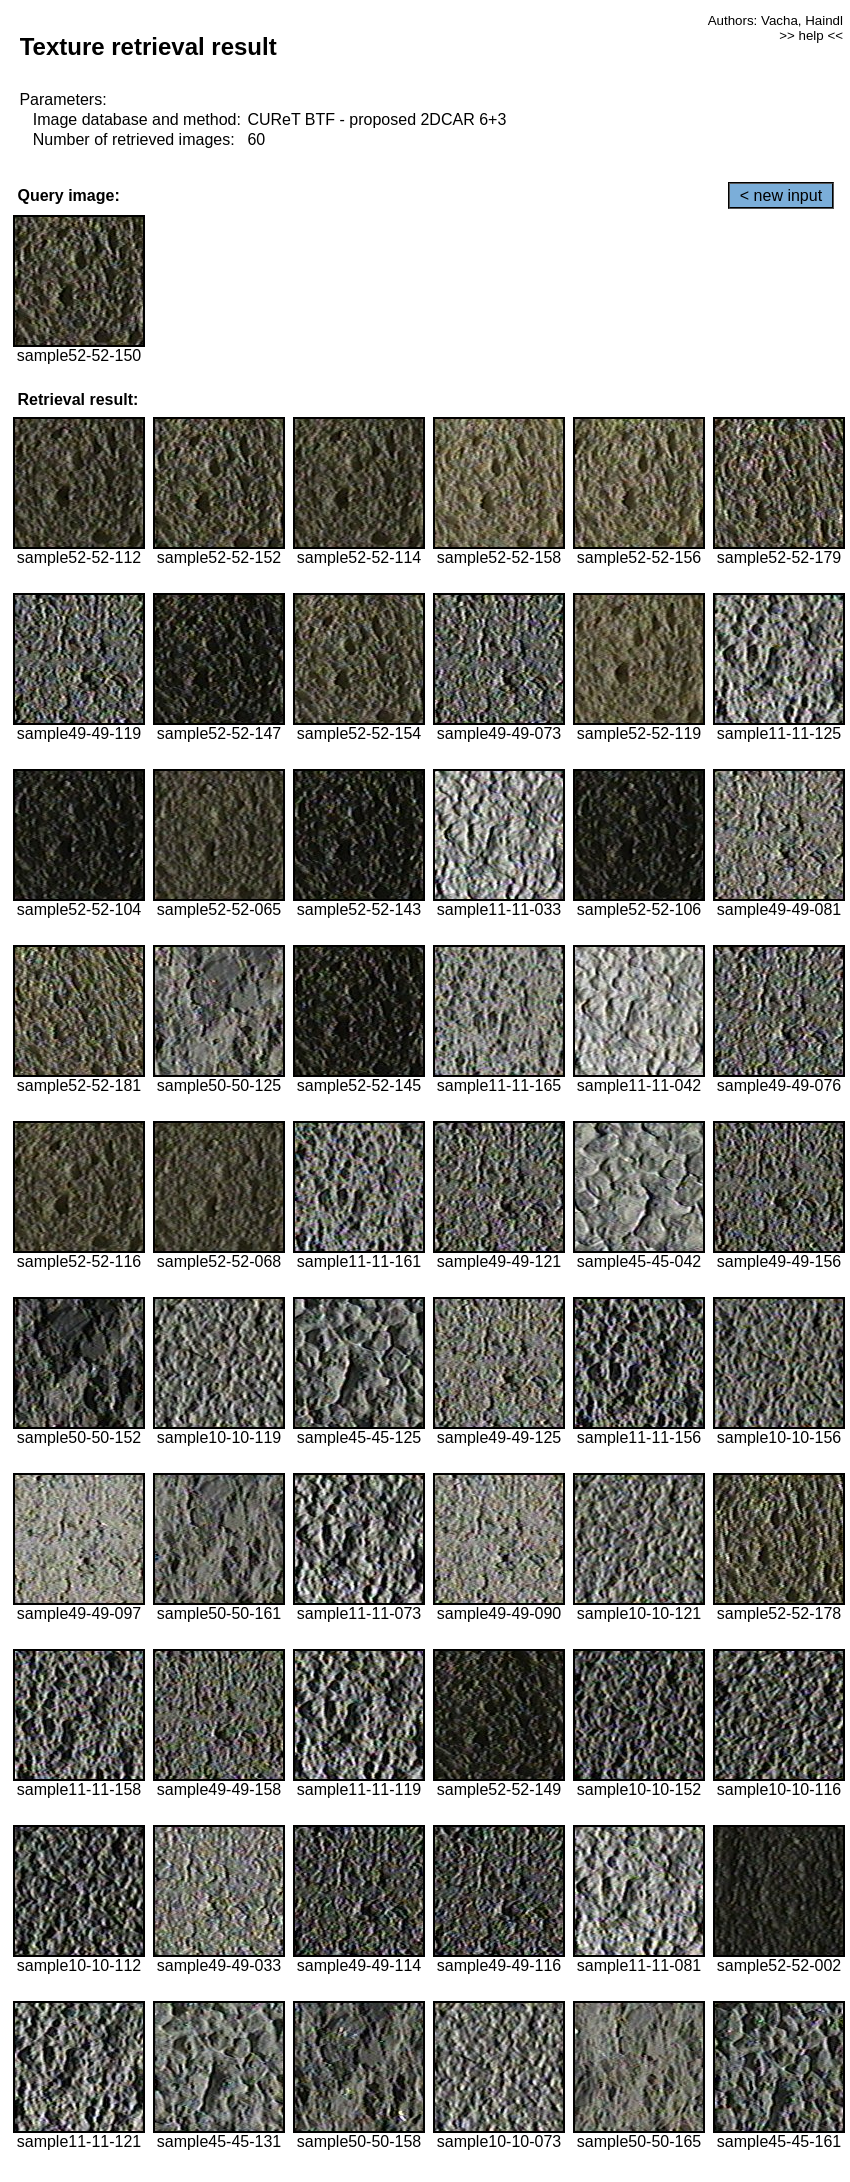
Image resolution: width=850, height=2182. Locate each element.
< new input (781, 195)
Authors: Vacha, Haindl (775, 20)
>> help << (811, 35)
